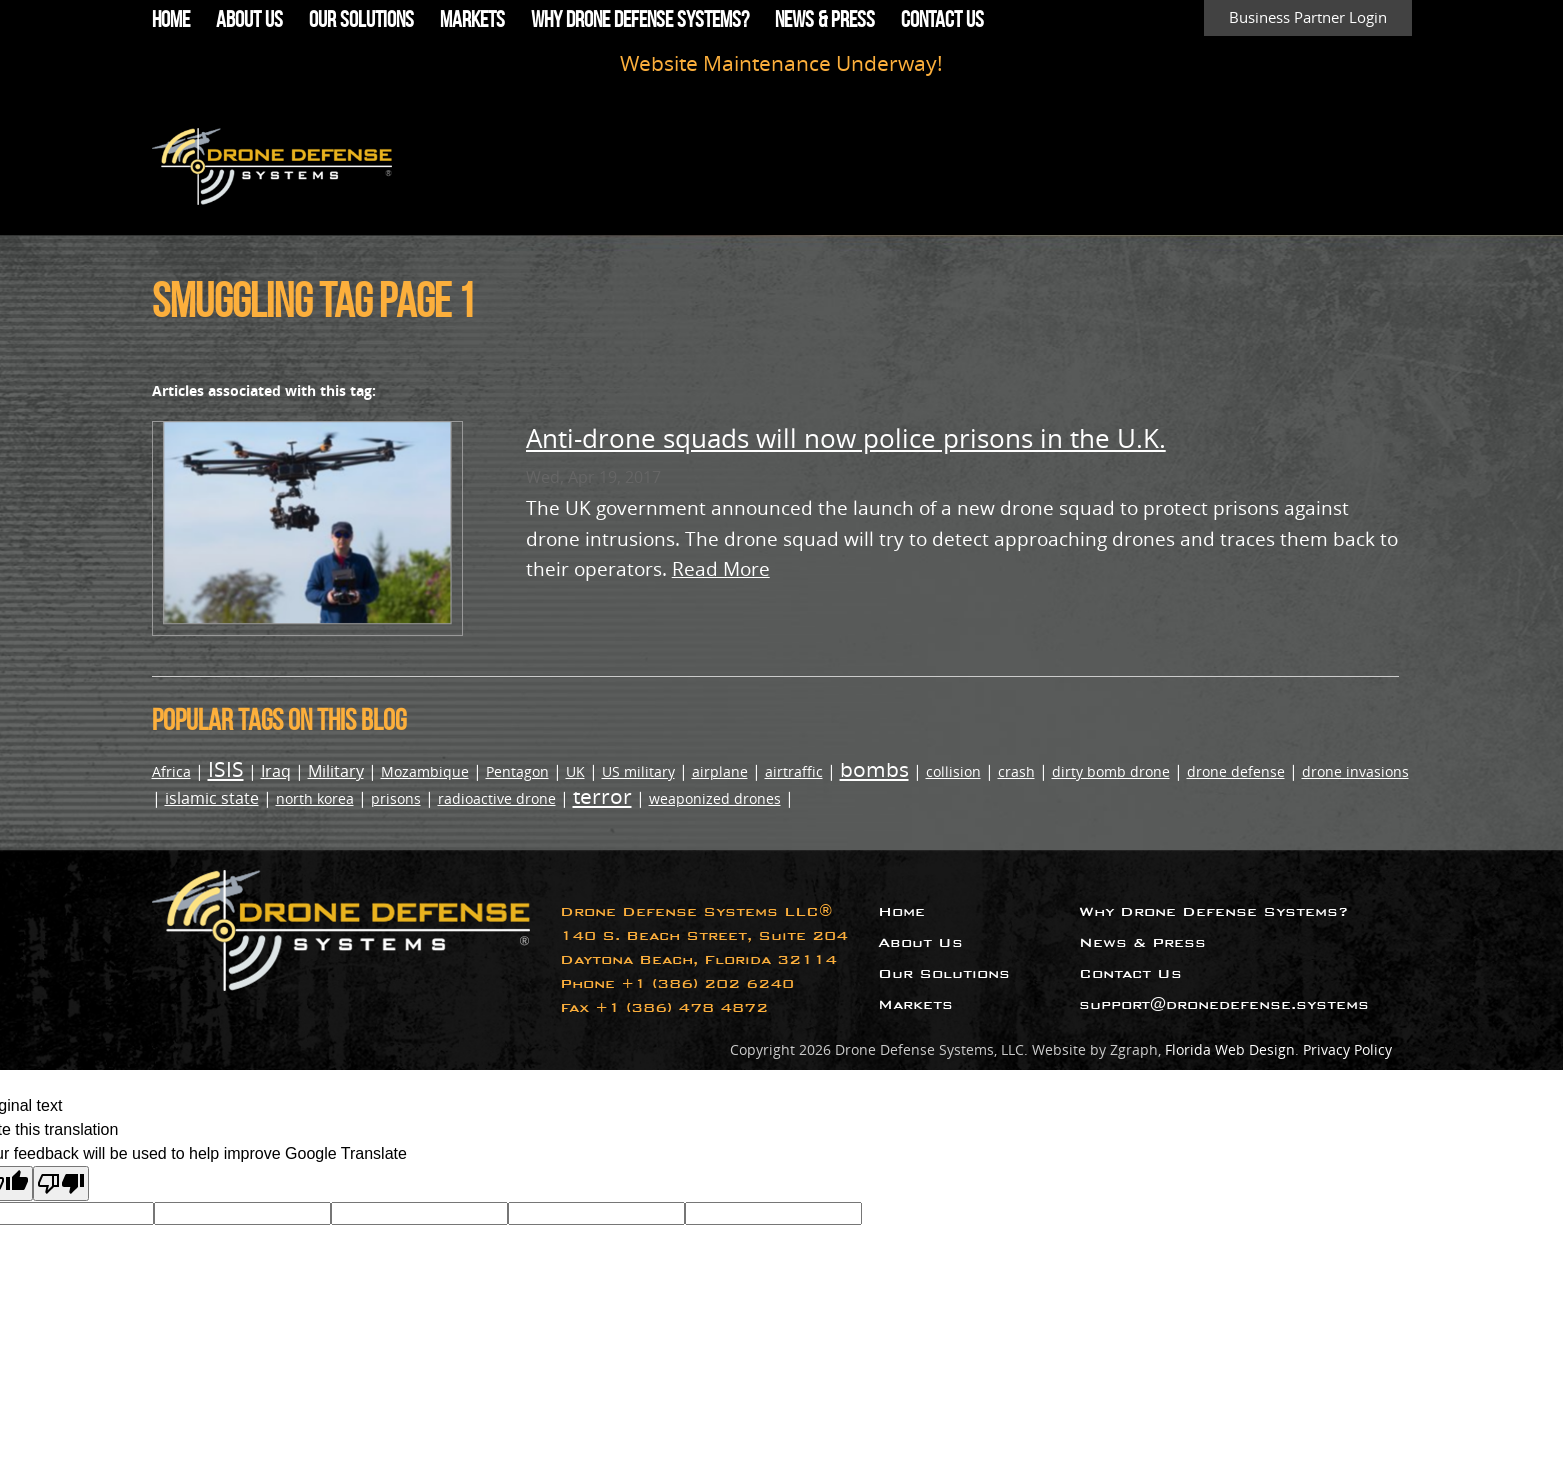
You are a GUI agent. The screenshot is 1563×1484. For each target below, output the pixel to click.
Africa (171, 771)
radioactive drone (497, 798)
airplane (720, 771)
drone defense (1236, 771)
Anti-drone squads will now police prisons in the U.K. (846, 438)
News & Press (825, 19)
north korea (315, 798)
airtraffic (794, 771)
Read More (721, 568)
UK (575, 771)
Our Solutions (361, 19)
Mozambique (425, 771)
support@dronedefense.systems (1224, 1004)
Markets (472, 19)
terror (602, 796)
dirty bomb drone (1111, 771)
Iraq (276, 771)
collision (953, 771)
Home (171, 19)
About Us (249, 19)
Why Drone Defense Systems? (640, 19)
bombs (874, 769)
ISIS (226, 769)
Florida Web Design (1230, 1049)
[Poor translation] (61, 1183)
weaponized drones (715, 798)
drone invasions (1355, 771)
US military (638, 771)
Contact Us (942, 19)
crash (1016, 771)
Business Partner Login (1308, 17)
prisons (396, 798)
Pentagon (517, 771)
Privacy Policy (1347, 1049)
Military (336, 771)
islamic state (212, 798)
